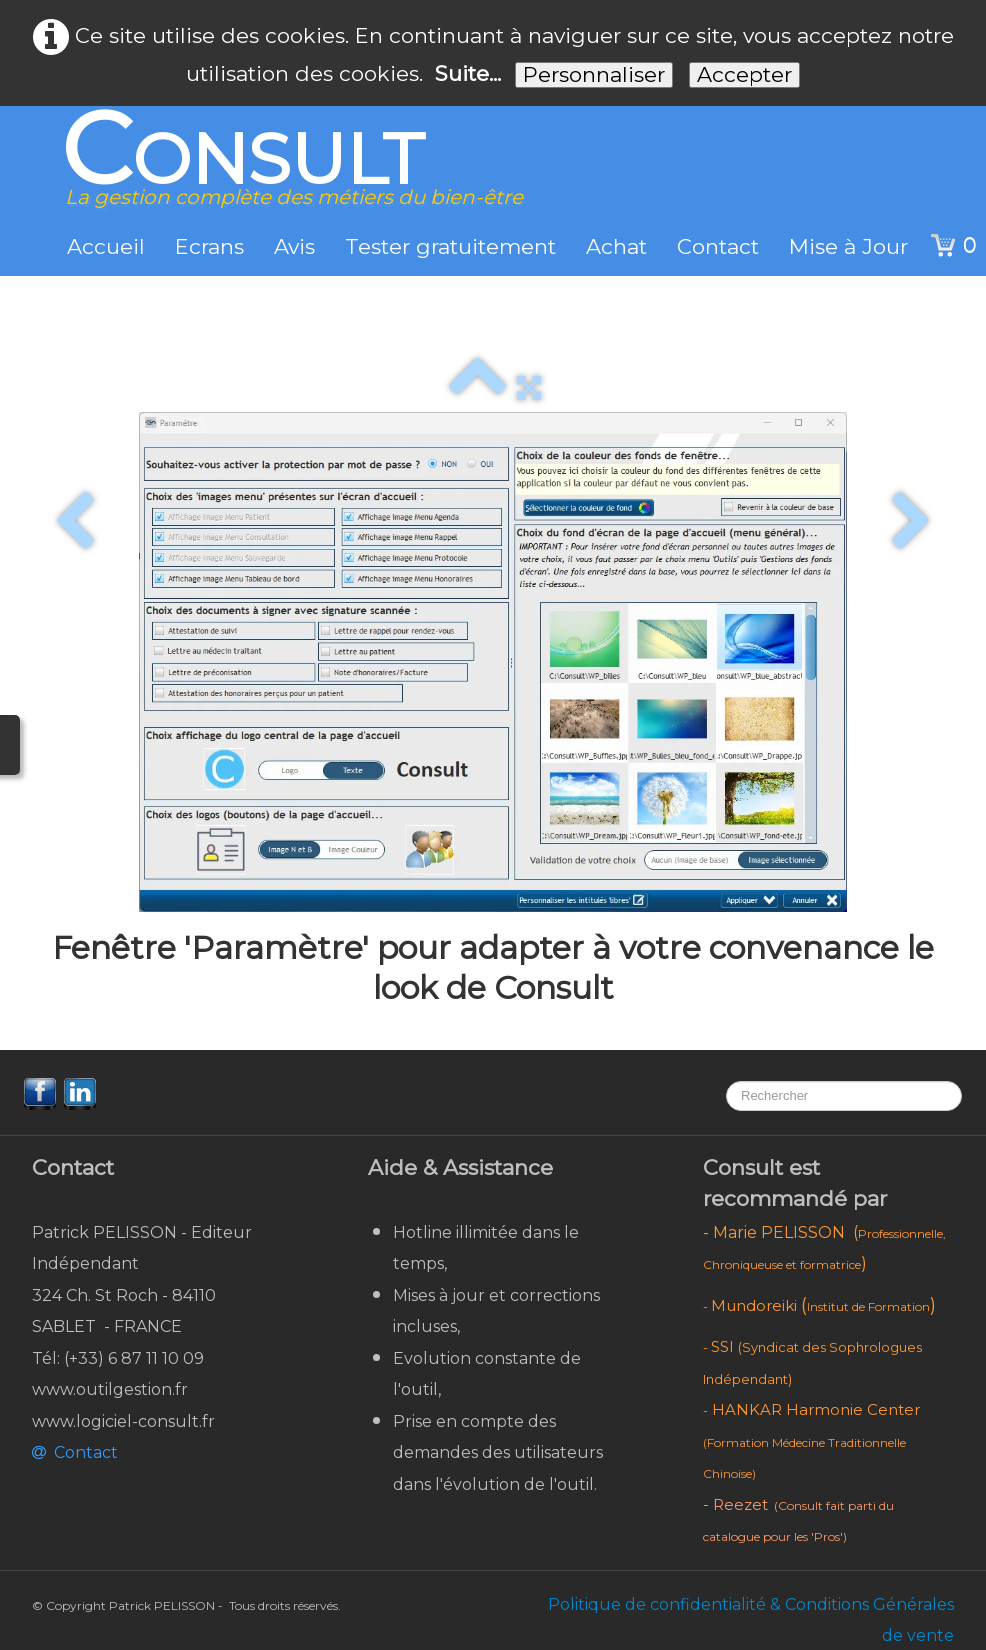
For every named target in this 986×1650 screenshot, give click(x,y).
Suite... (468, 73)
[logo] (284, 169)
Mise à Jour (848, 246)
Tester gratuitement (450, 246)
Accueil (106, 246)
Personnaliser (594, 74)
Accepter (744, 74)
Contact (718, 246)
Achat (616, 246)
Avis (294, 246)
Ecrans (209, 246)
